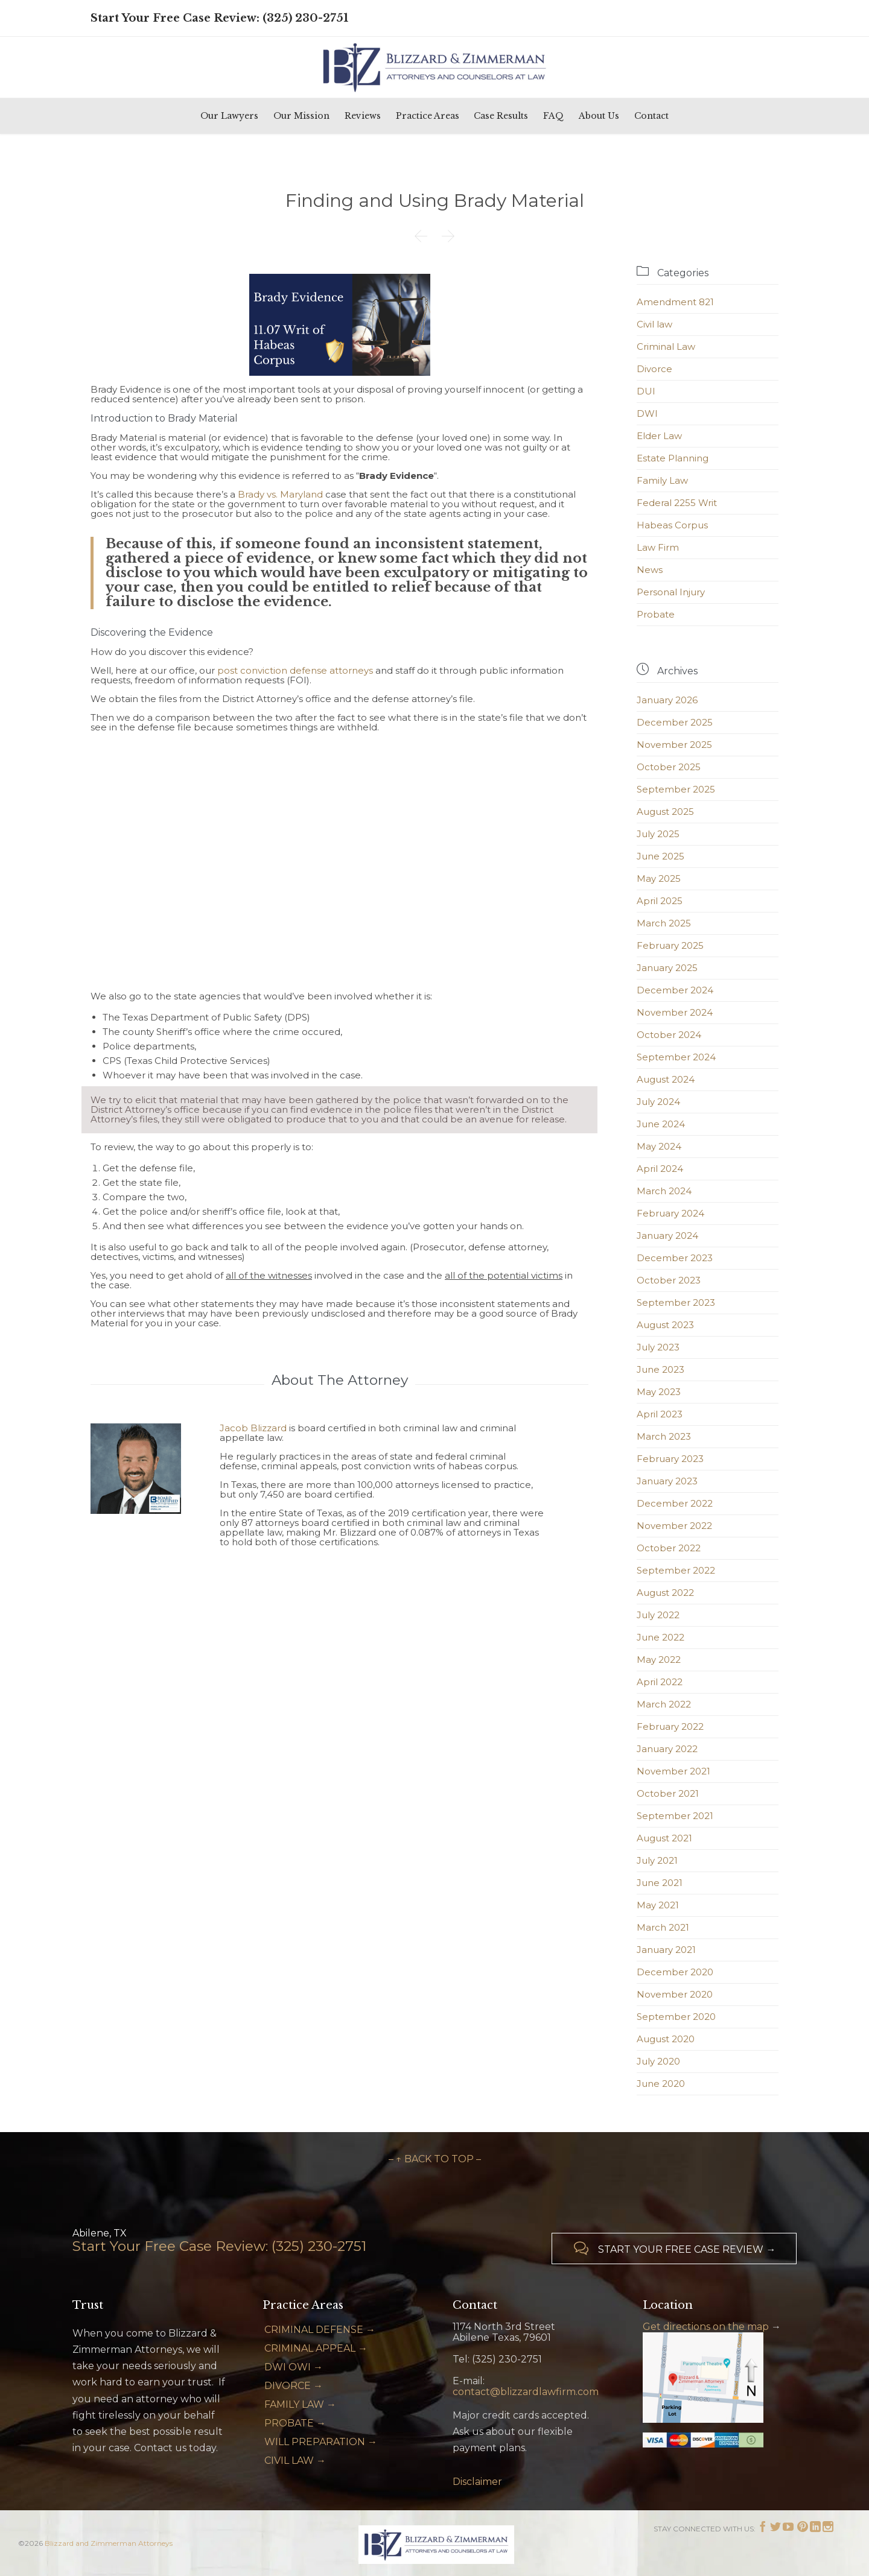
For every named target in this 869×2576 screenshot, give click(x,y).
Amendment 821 (675, 302)
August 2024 (666, 1079)
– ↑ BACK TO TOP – (435, 2159)
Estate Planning (672, 458)
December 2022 (675, 1503)
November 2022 (674, 1525)
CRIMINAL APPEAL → (316, 2348)
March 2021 (663, 1927)
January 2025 (667, 967)
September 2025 (676, 789)
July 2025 (658, 834)
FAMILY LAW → (300, 2404)
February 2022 (670, 1726)
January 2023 (667, 1481)
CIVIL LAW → (295, 2460)
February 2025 (670, 945)
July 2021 (657, 1860)
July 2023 (658, 1347)
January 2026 (667, 700)
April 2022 (660, 1682)
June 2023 (660, 1369)
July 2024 (658, 1101)
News (650, 569)
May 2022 (659, 1659)
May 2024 (659, 1146)
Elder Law (659, 435)
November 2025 (674, 744)
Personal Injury (671, 592)
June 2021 (660, 1882)
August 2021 (664, 1838)
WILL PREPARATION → (320, 2442)
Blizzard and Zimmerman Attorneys (109, 2543)
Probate (656, 614)
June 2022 (660, 1637)
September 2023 (676, 1302)
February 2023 (670, 1458)
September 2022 (676, 1570)
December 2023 (675, 1258)
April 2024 (660, 1168)
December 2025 (675, 722)
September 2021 (675, 1815)
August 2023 (665, 1325)
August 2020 (666, 2039)
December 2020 (675, 1972)
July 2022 (658, 1615)
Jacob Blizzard (253, 1428)
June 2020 (661, 2083)
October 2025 (669, 767)
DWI (647, 413)
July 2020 (658, 2061)
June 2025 (660, 856)
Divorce (654, 369)
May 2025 (659, 878)
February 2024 (670, 1213)
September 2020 (676, 2016)
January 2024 (667, 1235)
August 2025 (665, 811)
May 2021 (658, 1905)
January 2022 (667, 1749)
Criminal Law (666, 346)
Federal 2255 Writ (677, 502)
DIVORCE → (293, 2385)
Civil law (654, 324)
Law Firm (658, 547)
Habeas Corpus (672, 525)
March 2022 (664, 1704)
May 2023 (659, 1391)
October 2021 (668, 1793)
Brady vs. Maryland (280, 494)
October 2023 (669, 1280)
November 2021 (673, 1771)
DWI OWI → (293, 2367)
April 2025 (660, 901)
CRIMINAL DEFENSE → (319, 2329)
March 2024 (664, 1191)
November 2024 (675, 1012)
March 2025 (664, 923)
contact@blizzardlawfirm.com (526, 2391)
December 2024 (675, 990)
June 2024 (661, 1124)
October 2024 (669, 1034)
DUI (646, 391)
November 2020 (675, 1994)
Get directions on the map (706, 2326)
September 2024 (676, 1057)
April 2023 (660, 1414)
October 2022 (669, 1548)
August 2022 (665, 1592)
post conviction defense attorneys (295, 670)
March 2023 (664, 1436)
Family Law (662, 480)
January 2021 (666, 1949)
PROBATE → (295, 2423)
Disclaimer (477, 2481)
